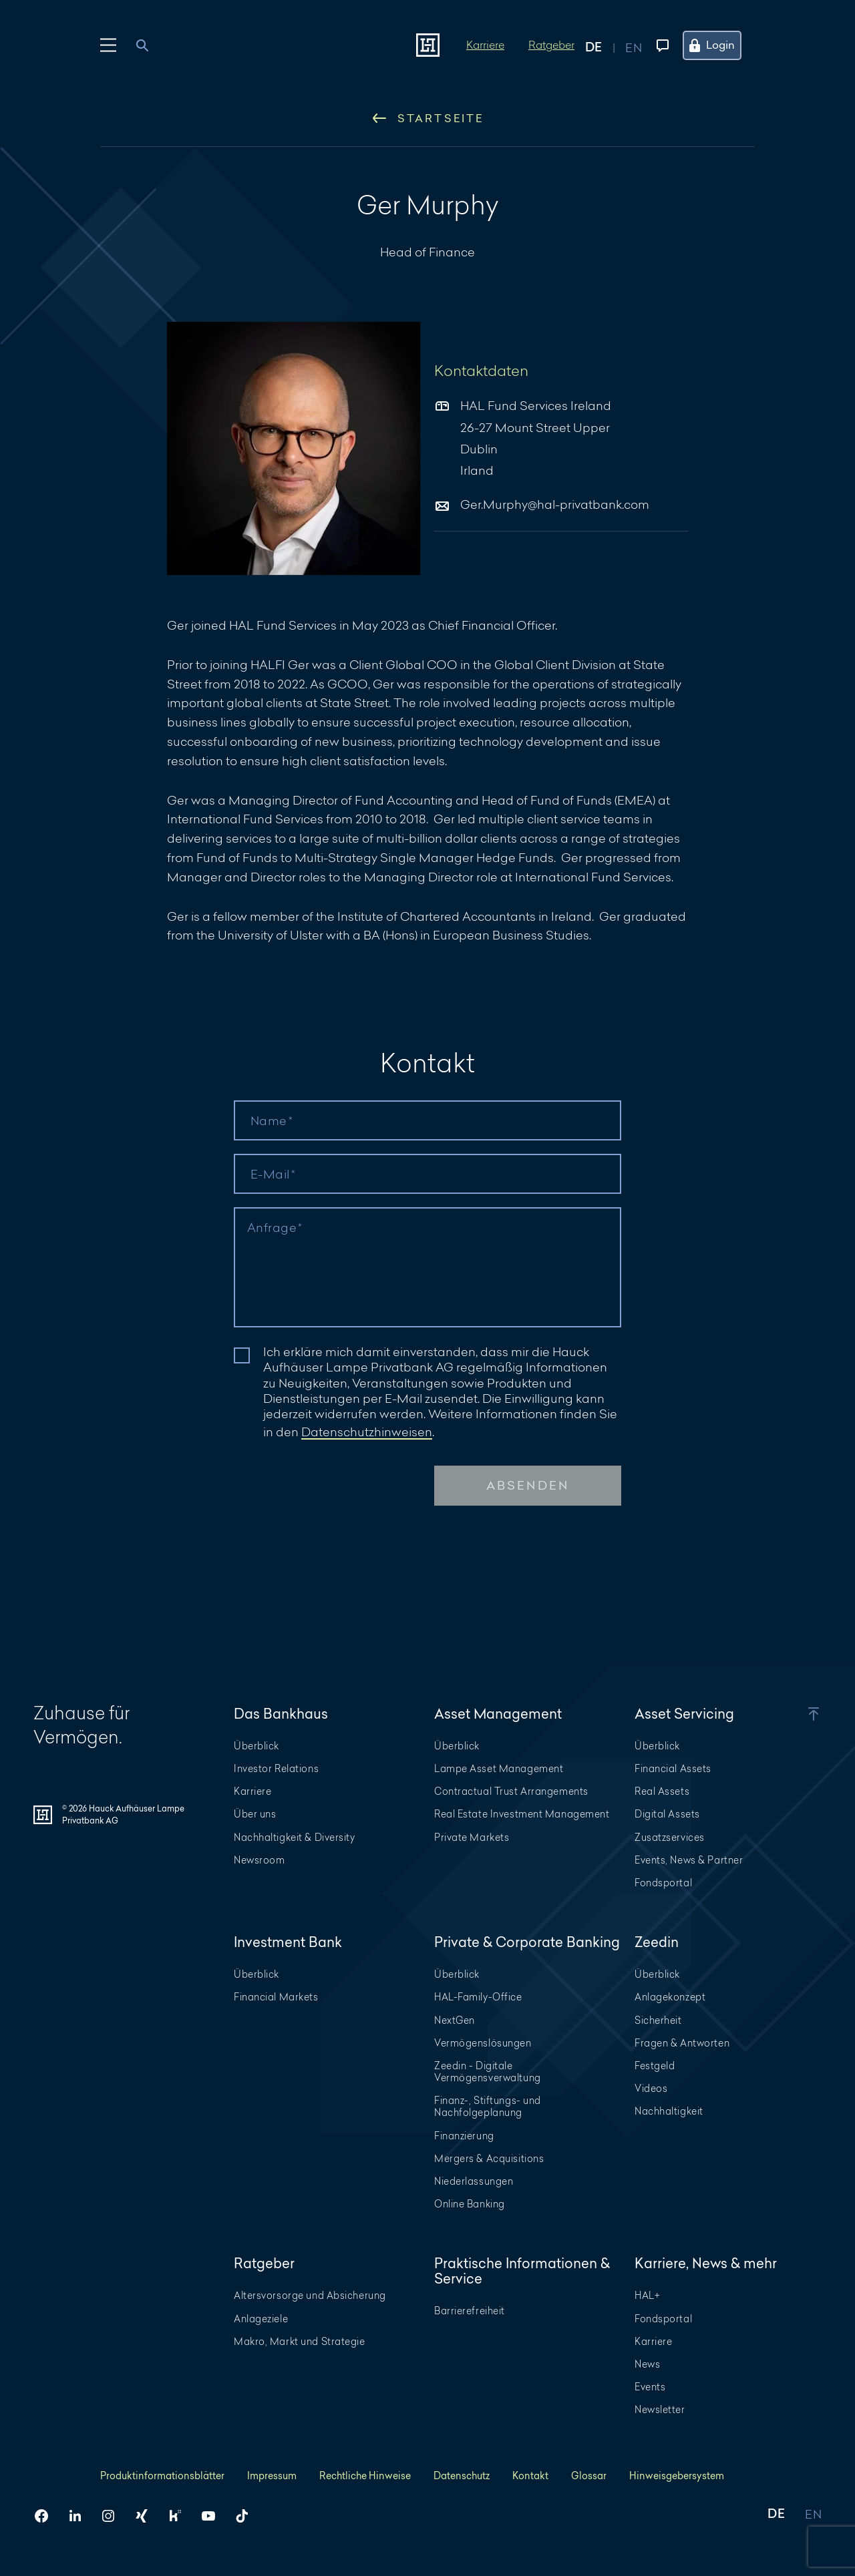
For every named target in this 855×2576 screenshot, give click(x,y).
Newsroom (259, 1860)
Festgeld (655, 2065)
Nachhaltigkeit (669, 2111)
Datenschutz (462, 2475)
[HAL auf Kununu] (180, 2516)
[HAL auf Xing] (147, 2516)
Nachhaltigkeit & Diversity (294, 1837)
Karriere (485, 44)
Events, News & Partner (689, 1860)
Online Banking (469, 2203)
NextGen (454, 2020)
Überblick (256, 1745)
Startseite (427, 118)
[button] (795, 1714)
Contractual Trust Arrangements (511, 1791)
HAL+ (647, 2295)
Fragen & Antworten (682, 2042)
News (647, 2364)
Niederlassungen (473, 2181)
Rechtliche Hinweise (365, 2475)
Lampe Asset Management (498, 1768)
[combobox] (150, 45)
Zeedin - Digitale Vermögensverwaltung (487, 2071)
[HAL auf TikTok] (247, 2516)
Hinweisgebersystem (676, 2475)
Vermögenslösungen (483, 2042)
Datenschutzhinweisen (366, 1432)
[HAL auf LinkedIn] (80, 2516)
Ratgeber (551, 44)
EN (813, 2515)
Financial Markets (276, 1996)
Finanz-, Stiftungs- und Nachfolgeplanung (487, 2106)
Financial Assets (673, 1768)
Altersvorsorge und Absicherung (310, 2295)
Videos (651, 2088)
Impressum (272, 2475)
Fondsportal (663, 1882)
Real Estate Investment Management (521, 1813)
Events (650, 2386)
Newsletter (660, 2409)
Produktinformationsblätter (162, 2475)
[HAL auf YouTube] (213, 2516)
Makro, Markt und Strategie (299, 2341)
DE (776, 2515)
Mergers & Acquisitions (489, 2158)
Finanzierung (464, 2135)
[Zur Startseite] (428, 45)
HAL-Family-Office (478, 1996)
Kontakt (530, 2475)
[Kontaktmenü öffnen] (660, 45)
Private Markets (471, 1837)
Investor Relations (276, 1768)
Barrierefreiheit (469, 2310)
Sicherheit (658, 2020)
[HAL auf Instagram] (113, 2516)
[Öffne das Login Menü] (720, 45)
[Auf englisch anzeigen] (633, 45)
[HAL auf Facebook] (46, 2516)
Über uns (255, 1813)
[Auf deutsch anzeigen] (605, 45)
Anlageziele (261, 2318)
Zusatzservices (670, 1837)
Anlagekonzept (670, 1996)
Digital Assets (667, 1813)
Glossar (589, 2475)
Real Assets (662, 1791)
